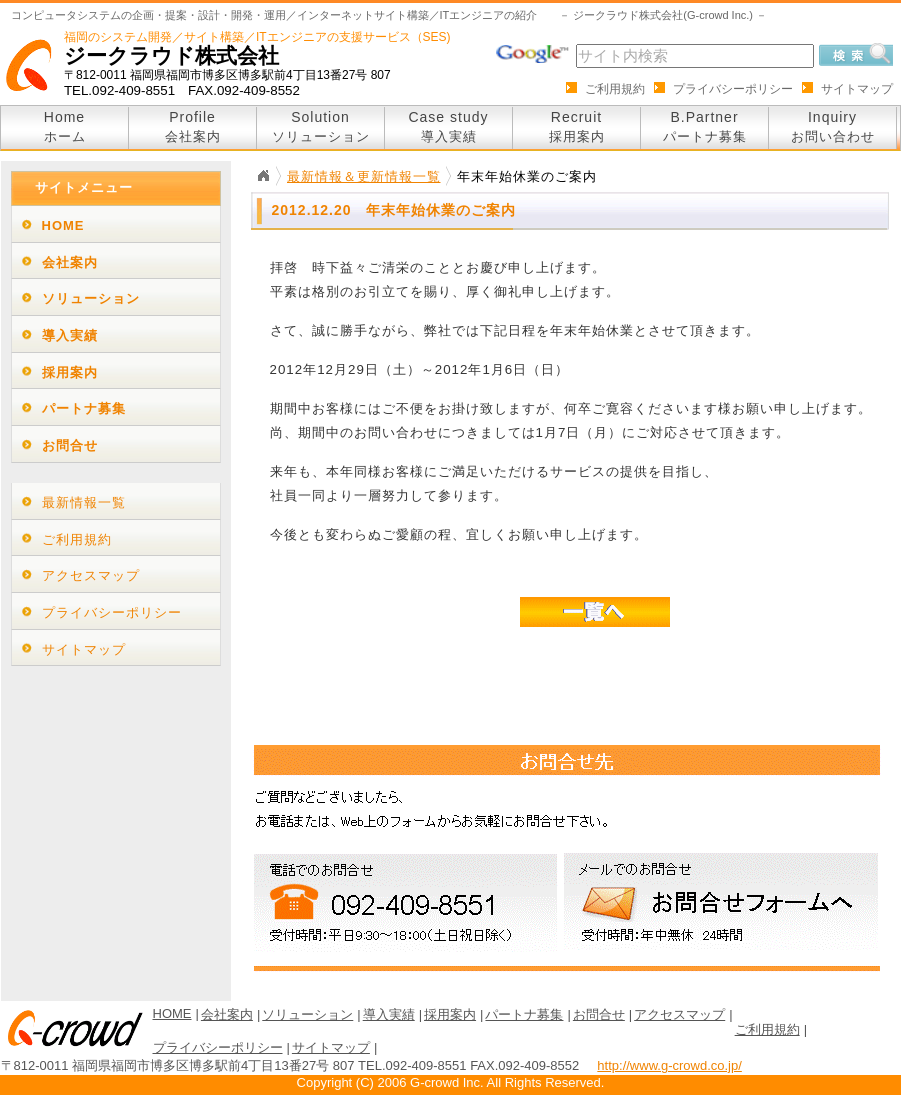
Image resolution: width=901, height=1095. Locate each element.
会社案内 (70, 262)
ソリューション (91, 298)
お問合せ (70, 445)
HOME (63, 225)
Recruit (577, 126)
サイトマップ (857, 89)
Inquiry (833, 126)
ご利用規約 (615, 89)
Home (65, 126)
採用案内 (70, 372)
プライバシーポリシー (733, 89)
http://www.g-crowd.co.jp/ (669, 1065)
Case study (448, 126)
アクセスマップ (91, 575)
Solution (321, 126)
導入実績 (70, 335)
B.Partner (705, 126)
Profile (193, 126)
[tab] (116, 224)
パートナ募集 (84, 408)
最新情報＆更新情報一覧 (364, 176)
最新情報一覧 (84, 502)
